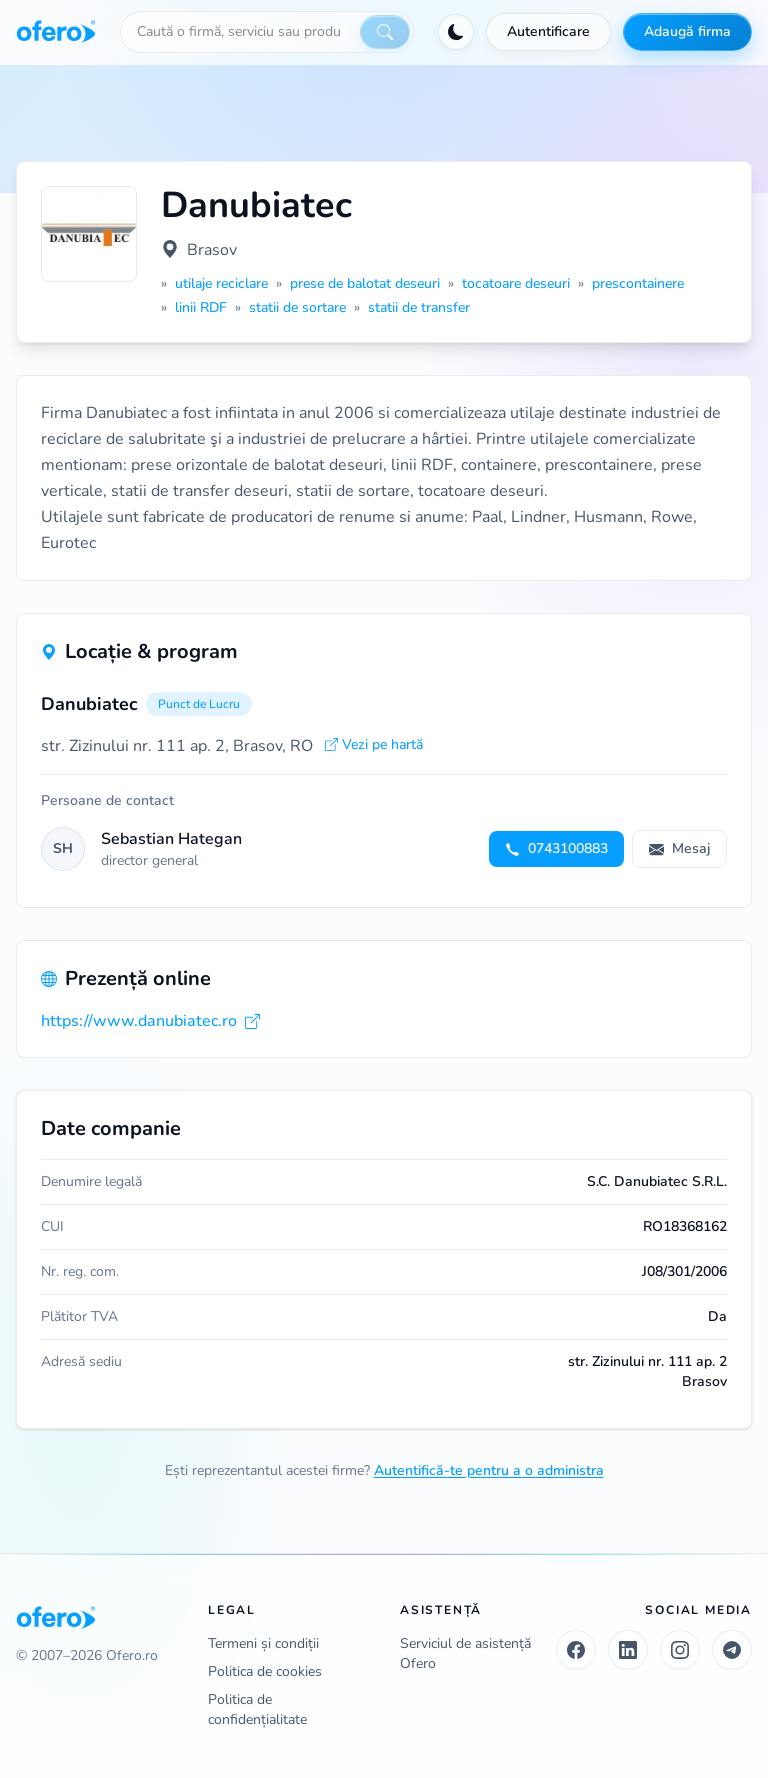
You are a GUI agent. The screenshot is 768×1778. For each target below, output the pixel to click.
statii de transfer (419, 307)
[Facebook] (576, 1650)
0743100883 (556, 848)
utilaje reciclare (221, 283)
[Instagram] (680, 1650)
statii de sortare (297, 307)
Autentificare (548, 31)
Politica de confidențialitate (257, 1709)
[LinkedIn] (628, 1650)
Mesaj (679, 848)
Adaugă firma (687, 31)
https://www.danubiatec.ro (150, 1021)
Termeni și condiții (263, 1643)
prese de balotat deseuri (365, 283)
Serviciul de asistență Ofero (465, 1653)
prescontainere (638, 283)
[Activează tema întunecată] (456, 32)
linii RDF (201, 307)
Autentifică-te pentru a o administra (489, 1470)
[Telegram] (732, 1650)
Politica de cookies (265, 1671)
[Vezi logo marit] (89, 234)
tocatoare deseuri (516, 283)
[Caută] (385, 32)
